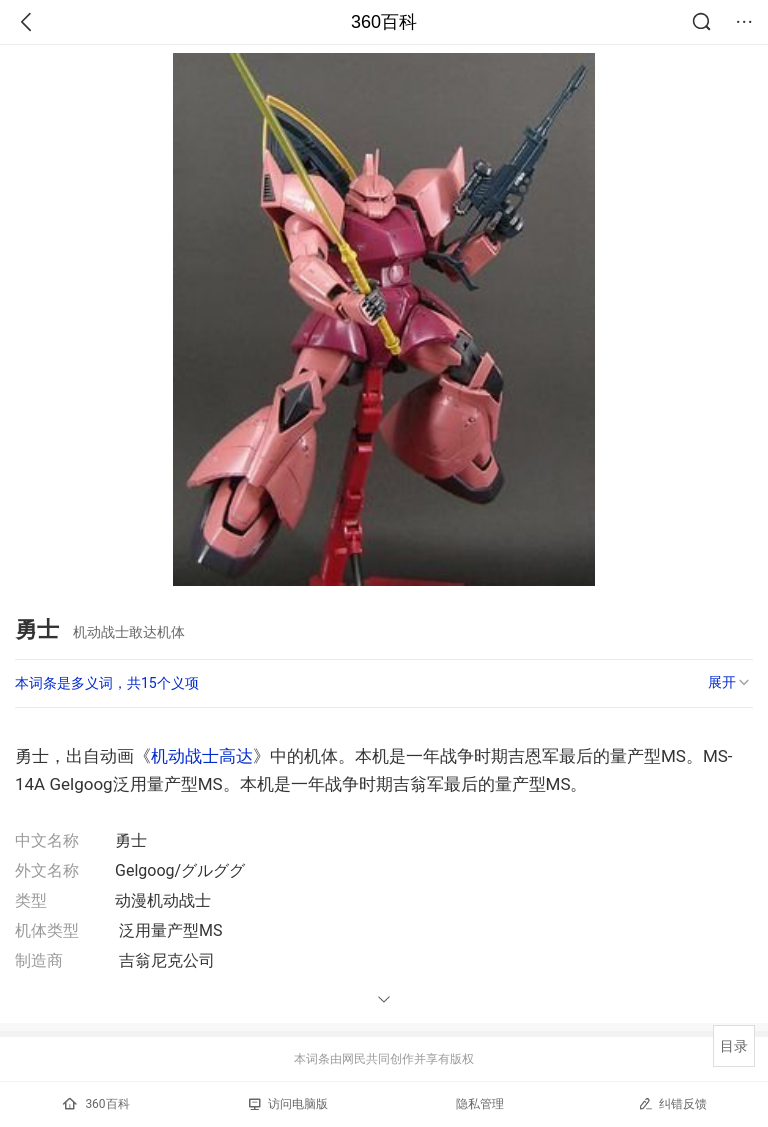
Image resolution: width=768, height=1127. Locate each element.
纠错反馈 (672, 1103)
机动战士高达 (202, 756)
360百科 (384, 22)
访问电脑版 (288, 1104)
